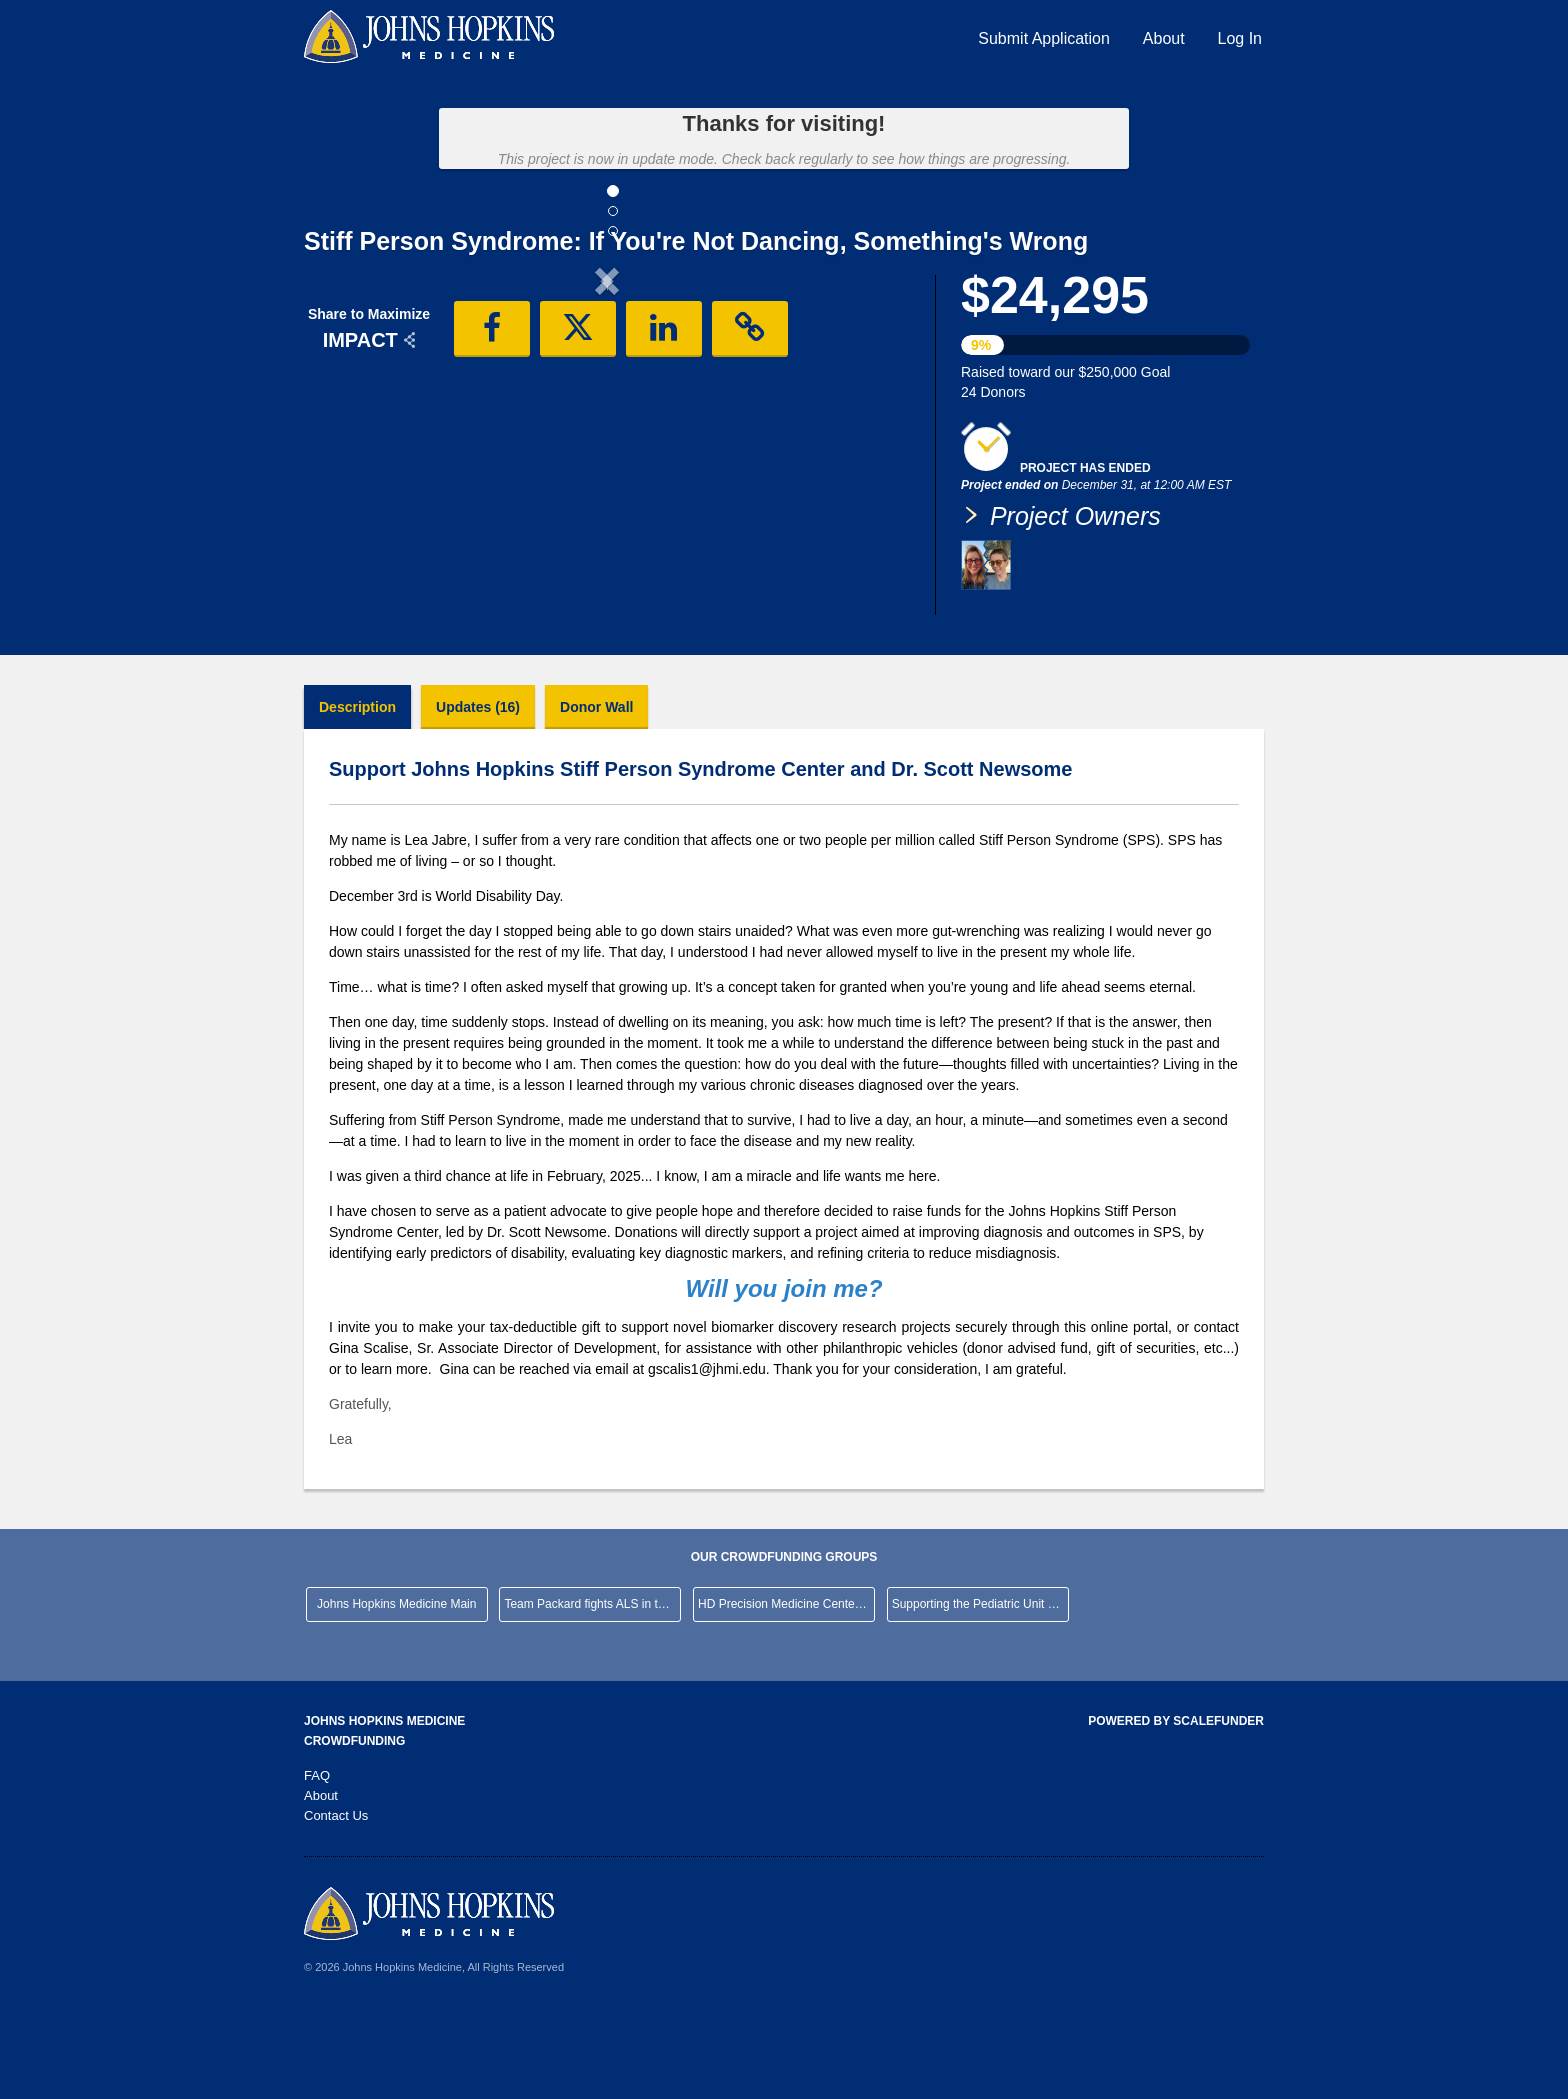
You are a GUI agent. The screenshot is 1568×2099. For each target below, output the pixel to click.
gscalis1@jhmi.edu (707, 1453)
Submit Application (1044, 38)
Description (357, 791)
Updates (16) (478, 791)
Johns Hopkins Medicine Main (396, 1688)
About (1164, 38)
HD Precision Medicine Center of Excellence (786, 1688)
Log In (1240, 38)
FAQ (317, 1859)
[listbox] (607, 449)
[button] (349, 446)
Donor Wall (596, 791)
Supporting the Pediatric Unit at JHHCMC (980, 1688)
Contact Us (336, 1899)
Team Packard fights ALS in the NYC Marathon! (592, 1688)
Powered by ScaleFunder (1176, 1805)
